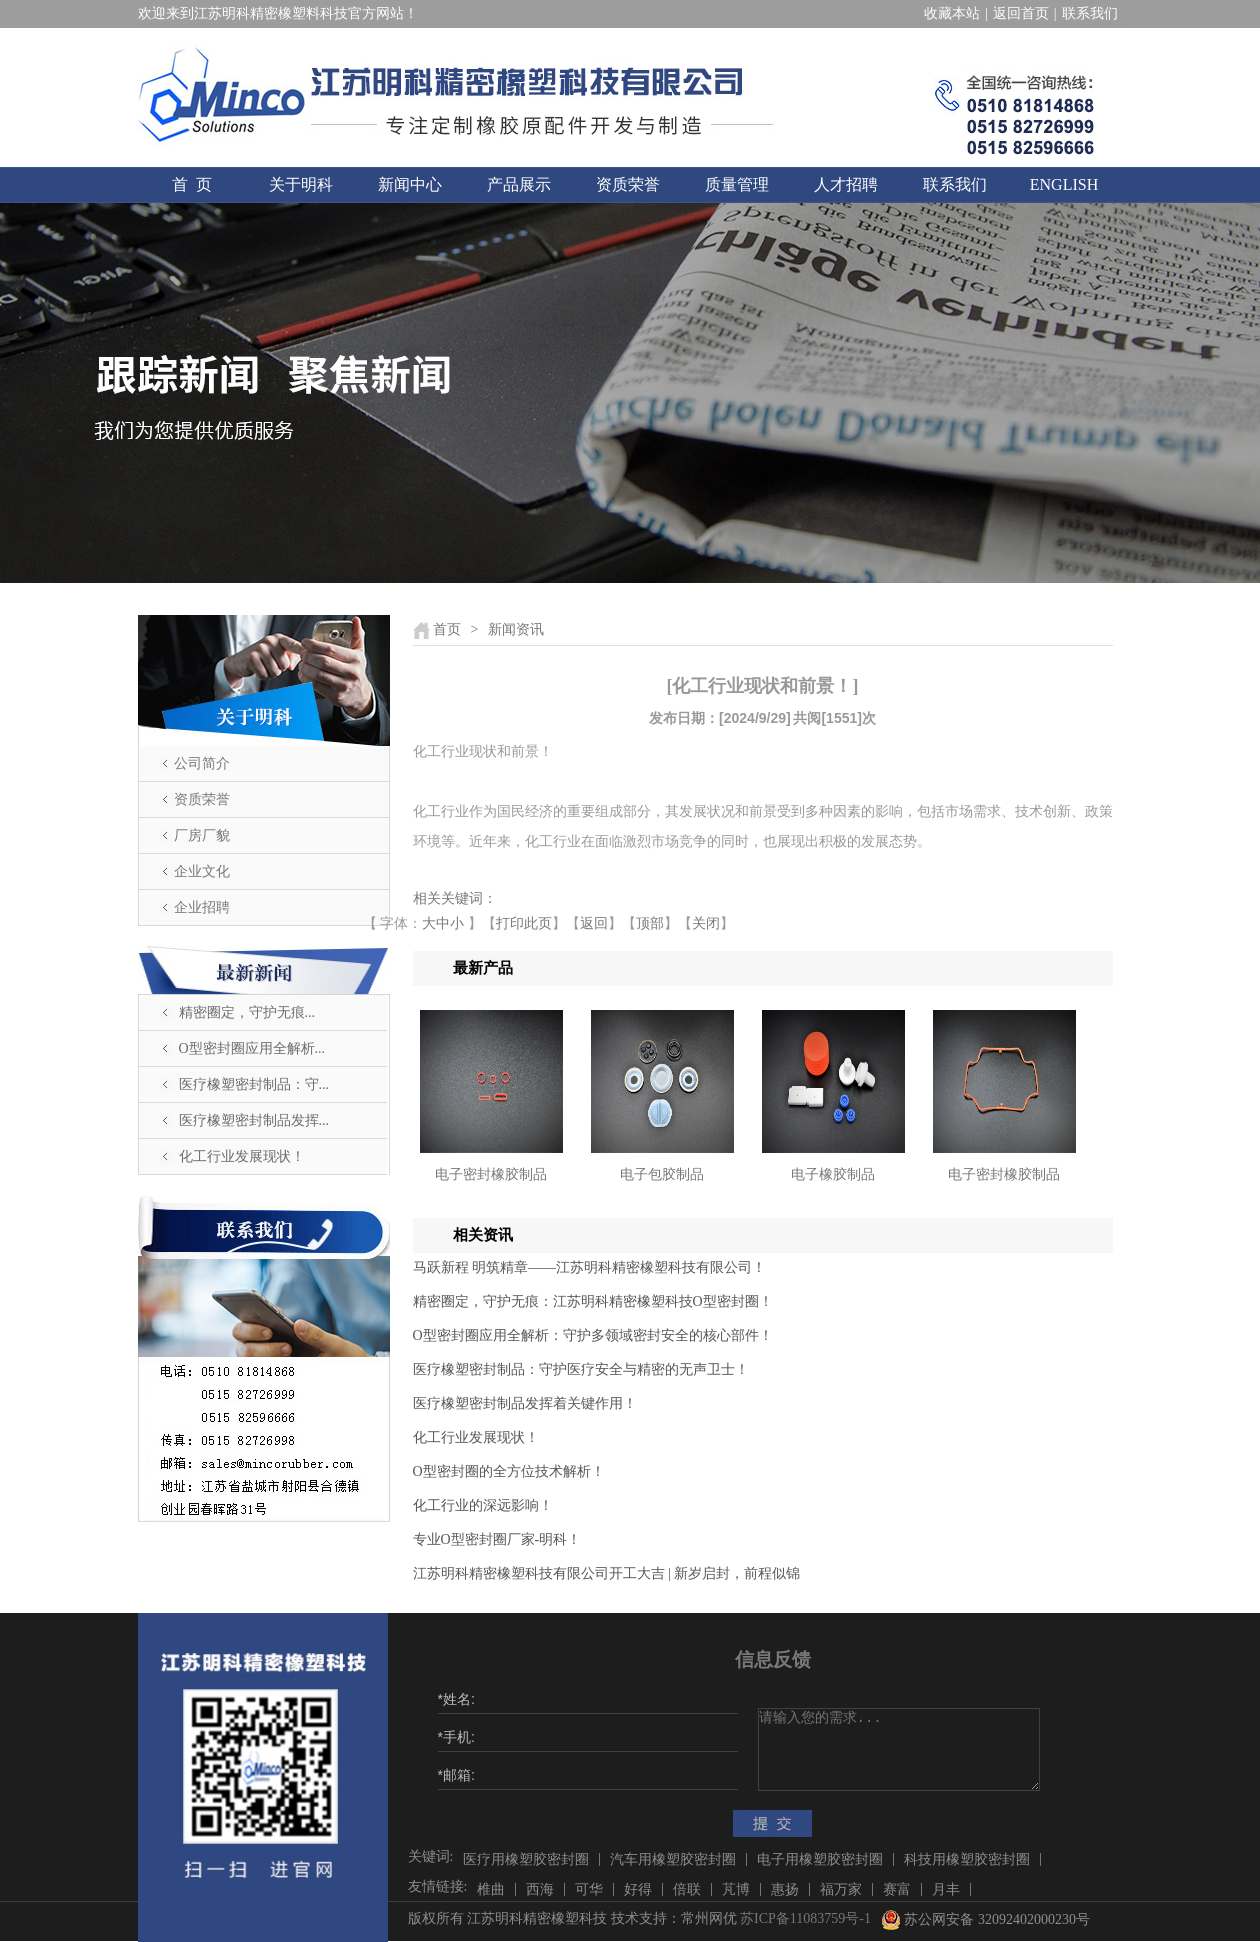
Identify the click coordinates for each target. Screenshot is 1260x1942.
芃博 (736, 1889)
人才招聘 (846, 184)
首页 (447, 629)
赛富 (897, 1889)
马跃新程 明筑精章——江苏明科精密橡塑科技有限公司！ (590, 1267)
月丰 (946, 1889)
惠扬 (785, 1889)
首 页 (192, 184)
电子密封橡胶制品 (491, 1174)
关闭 (706, 923)
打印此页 (524, 923)
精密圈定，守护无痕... (247, 1012)
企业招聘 (202, 907)
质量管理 (737, 184)
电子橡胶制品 (833, 1174)
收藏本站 (952, 13)
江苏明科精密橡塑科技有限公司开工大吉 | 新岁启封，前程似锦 (607, 1573)
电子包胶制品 (662, 1174)
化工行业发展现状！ (242, 1156)
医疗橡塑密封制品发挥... (254, 1120)
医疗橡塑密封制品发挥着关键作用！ (525, 1403)
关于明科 (301, 184)
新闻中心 (410, 184)
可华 (589, 1889)
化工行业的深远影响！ (483, 1505)
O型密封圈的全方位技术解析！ (509, 1471)
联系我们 (1090, 13)
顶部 (650, 923)
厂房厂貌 (202, 835)
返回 (594, 923)
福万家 (841, 1889)
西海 (540, 1889)
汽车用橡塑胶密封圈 (673, 1859)
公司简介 (202, 763)
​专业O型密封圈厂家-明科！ (497, 1539)
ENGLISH (1064, 184)
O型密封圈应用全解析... (252, 1048)
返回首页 (1021, 13)
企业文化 (202, 871)
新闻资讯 (516, 629)
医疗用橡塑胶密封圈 (526, 1859)
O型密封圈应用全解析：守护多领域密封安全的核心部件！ (593, 1335)
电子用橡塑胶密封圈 (820, 1859)
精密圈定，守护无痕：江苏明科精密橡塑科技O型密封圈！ (593, 1301)
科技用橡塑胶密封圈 (967, 1859)
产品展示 (519, 184)
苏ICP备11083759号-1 (805, 1918)
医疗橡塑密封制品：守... (254, 1084)
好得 (638, 1889)
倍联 (687, 1889)
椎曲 (491, 1889)
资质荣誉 (628, 184)
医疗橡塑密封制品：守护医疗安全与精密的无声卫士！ (581, 1369)
